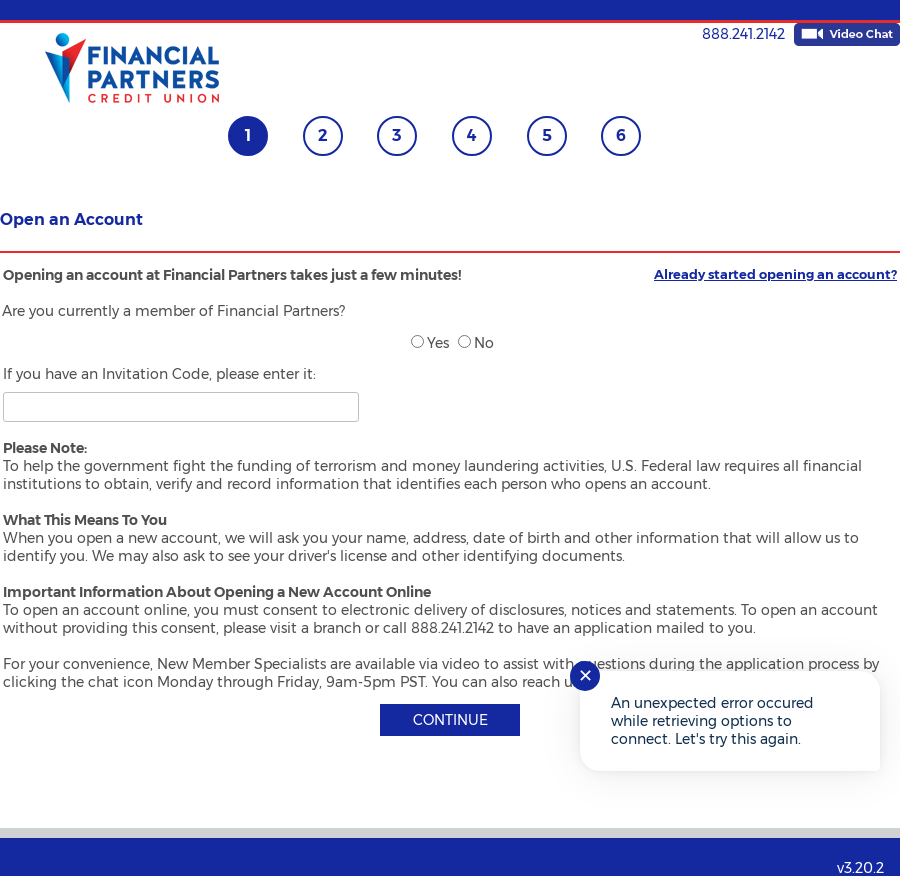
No (476, 343)
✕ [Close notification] (585, 676)
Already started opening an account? (775, 274)
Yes (430, 343)
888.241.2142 (743, 34)
